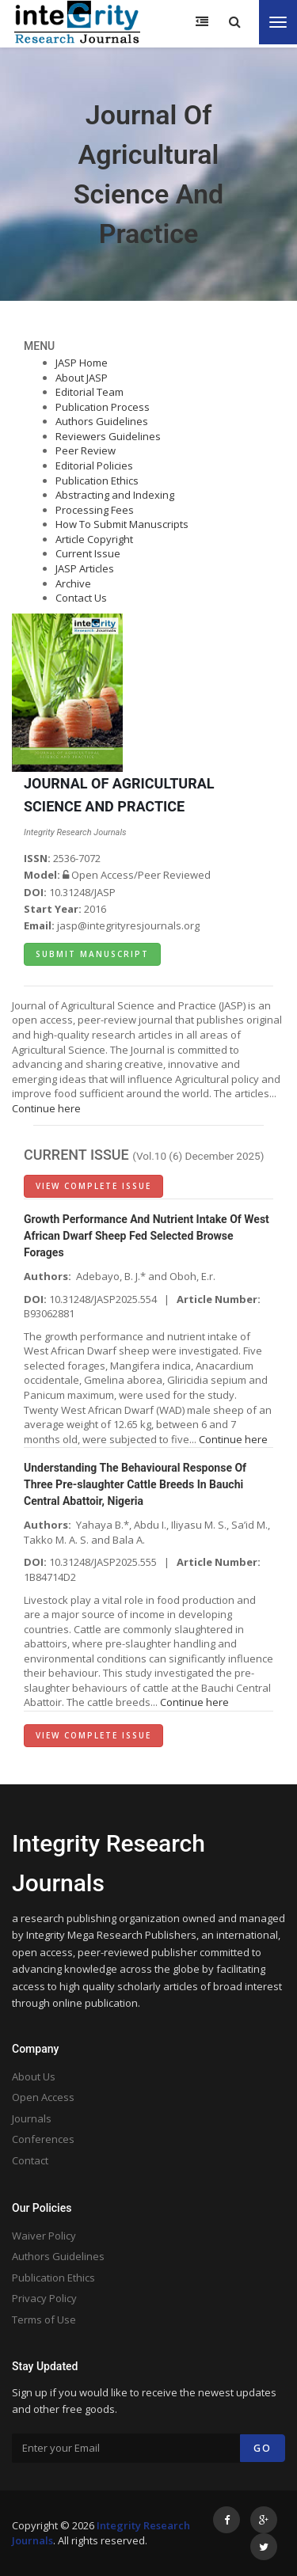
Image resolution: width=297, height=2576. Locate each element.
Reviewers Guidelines (108, 436)
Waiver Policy (44, 2235)
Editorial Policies (94, 465)
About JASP (81, 377)
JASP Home (81, 362)
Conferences (43, 2139)
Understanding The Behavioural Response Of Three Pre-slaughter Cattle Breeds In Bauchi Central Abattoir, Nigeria (135, 1484)
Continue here (46, 1108)
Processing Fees (94, 510)
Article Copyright (94, 539)
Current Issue (87, 553)
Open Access (43, 2097)
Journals (31, 2118)
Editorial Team (89, 392)
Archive (73, 583)
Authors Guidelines (101, 421)
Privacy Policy (44, 2298)
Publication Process (102, 407)
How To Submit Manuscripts (121, 524)
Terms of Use (44, 2319)
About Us (33, 2076)
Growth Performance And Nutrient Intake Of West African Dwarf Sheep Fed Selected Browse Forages (146, 1236)
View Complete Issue (93, 1185)
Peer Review (85, 450)
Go (262, 2448)
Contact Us (81, 598)
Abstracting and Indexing (114, 495)
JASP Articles (84, 568)
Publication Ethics (97, 480)
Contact (30, 2160)
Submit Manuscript (92, 953)
